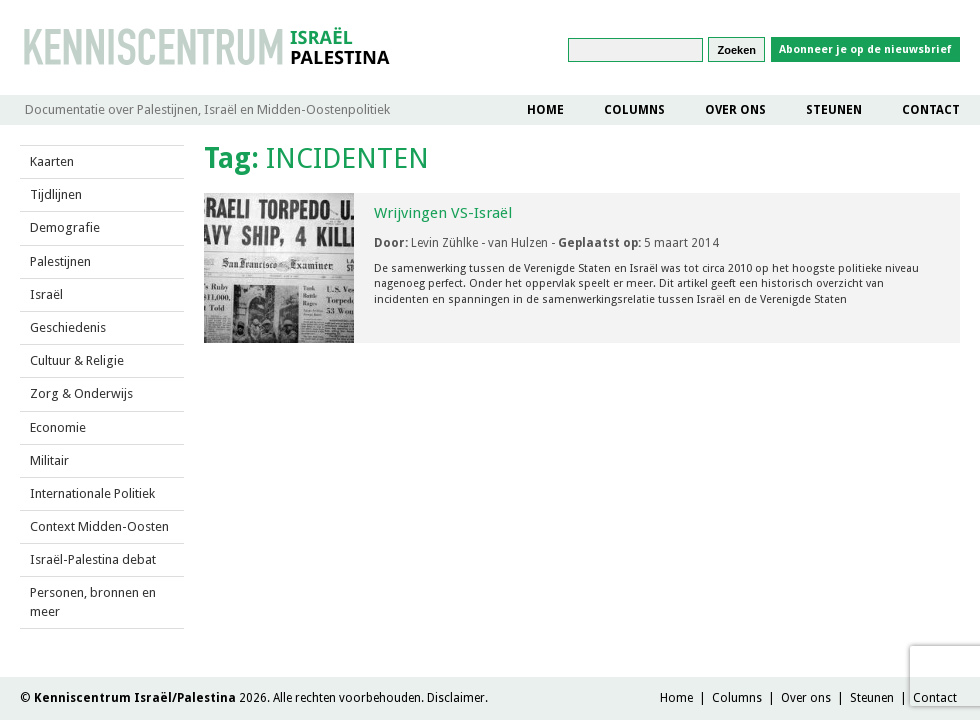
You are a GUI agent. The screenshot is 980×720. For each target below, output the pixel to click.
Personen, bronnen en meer (93, 601)
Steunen (834, 110)
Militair (49, 460)
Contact (931, 110)
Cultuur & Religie (77, 360)
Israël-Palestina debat (93, 559)
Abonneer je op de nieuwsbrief (865, 49)
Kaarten (52, 161)
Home (545, 110)
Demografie (65, 227)
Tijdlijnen (56, 194)
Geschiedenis (68, 327)
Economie (58, 427)
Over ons (735, 110)
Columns (634, 110)
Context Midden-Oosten (99, 526)
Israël (46, 294)
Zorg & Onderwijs (81, 393)
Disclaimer (456, 698)
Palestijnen (60, 261)
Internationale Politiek (92, 493)
